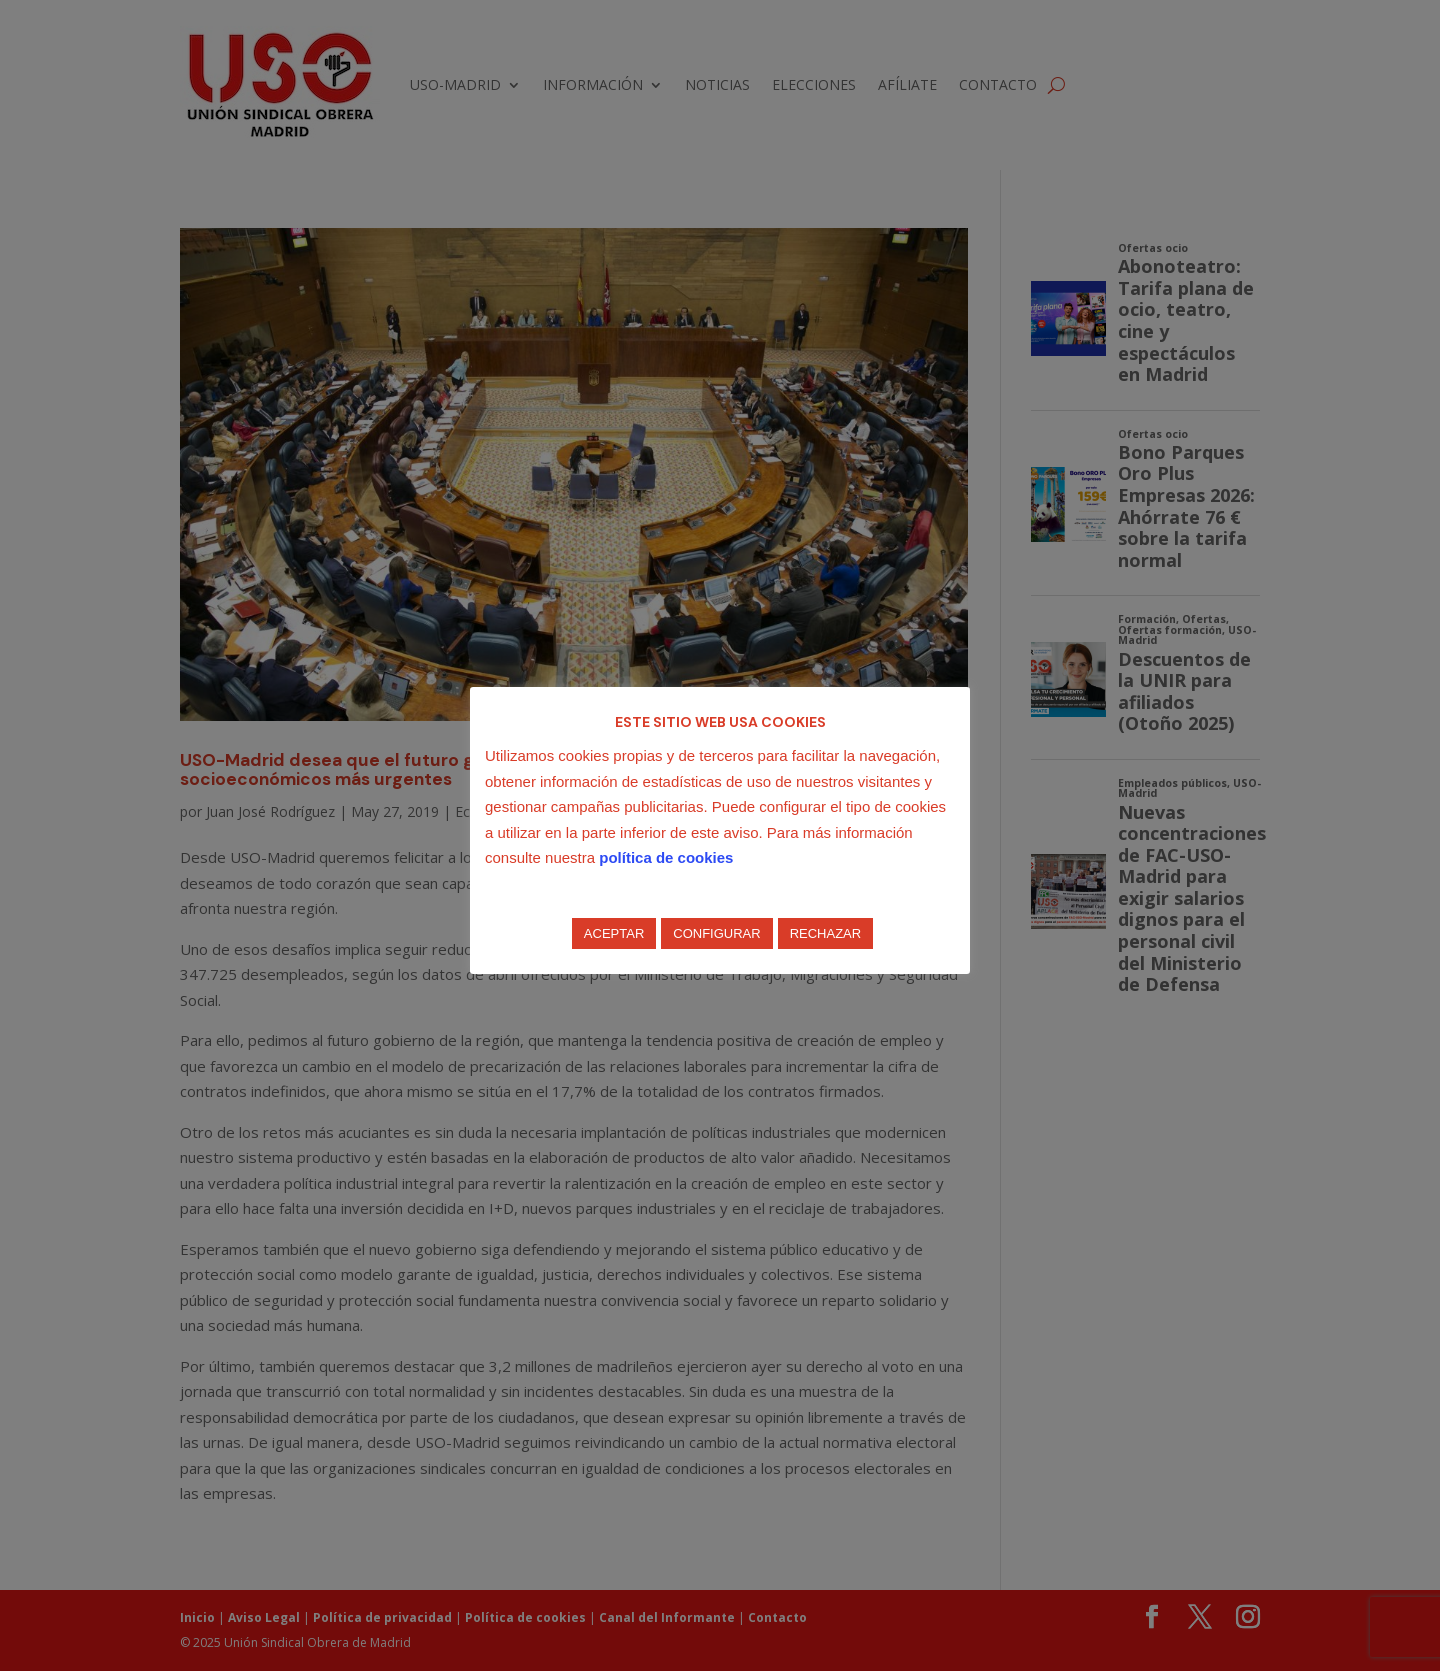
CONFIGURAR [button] (716, 933)
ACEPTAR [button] (614, 933)
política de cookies (666, 857)
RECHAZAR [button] (826, 933)
